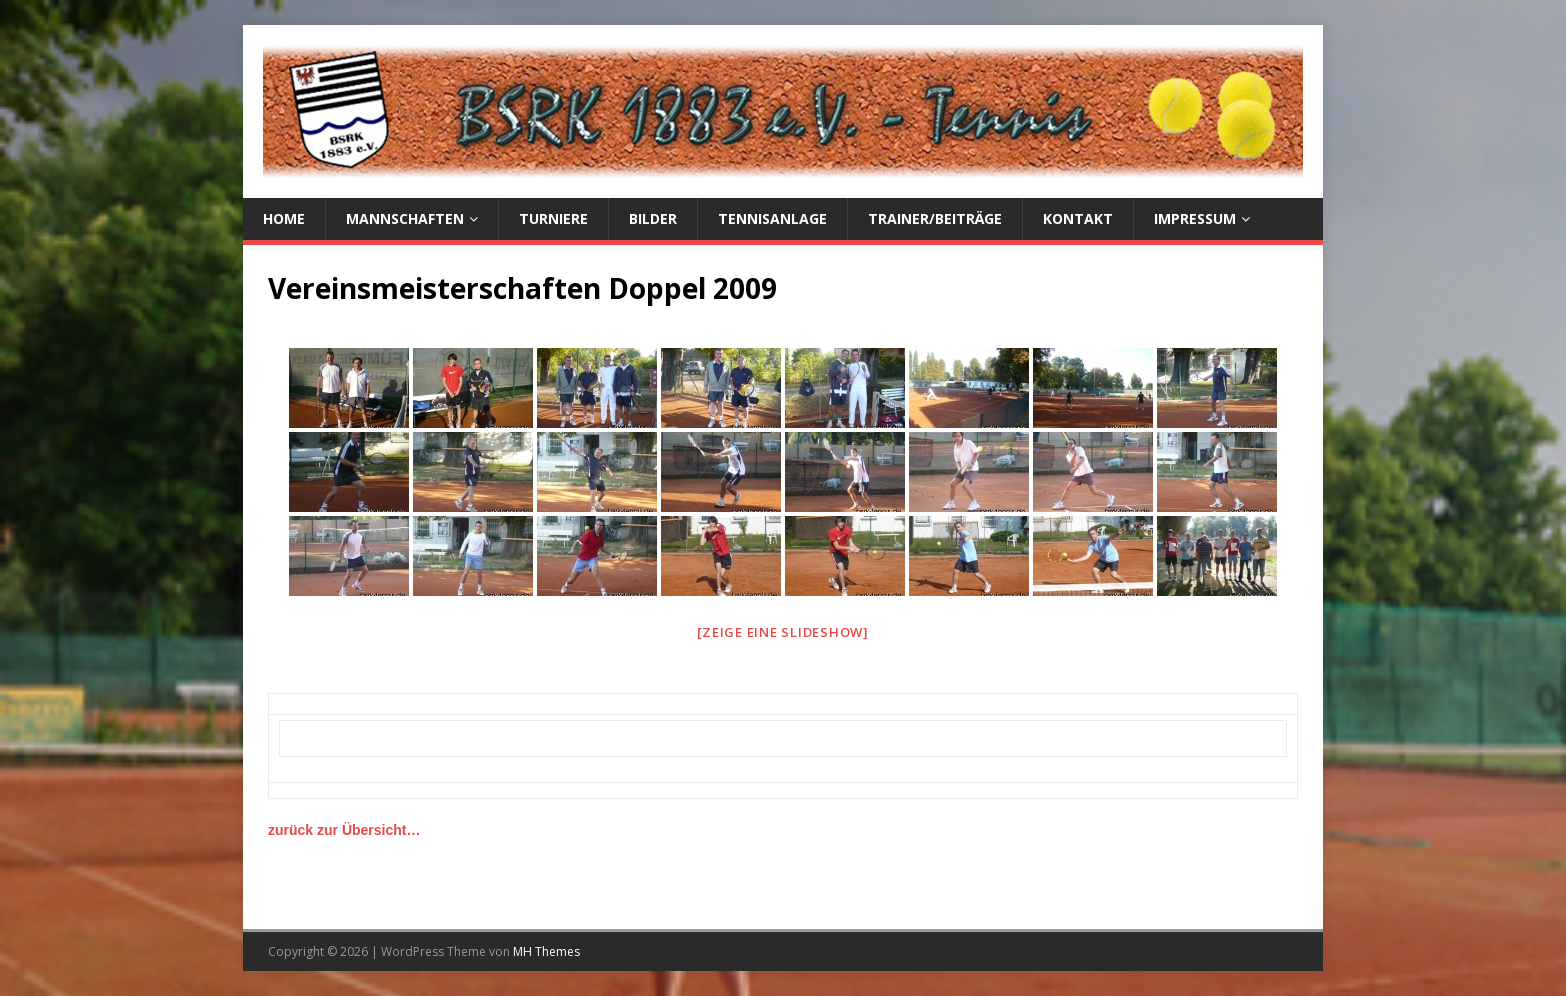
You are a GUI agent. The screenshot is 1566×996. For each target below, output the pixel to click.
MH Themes (546, 951)
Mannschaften (405, 218)
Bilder (653, 218)
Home (284, 218)
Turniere (553, 218)
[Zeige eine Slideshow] (783, 632)
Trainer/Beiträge (935, 218)
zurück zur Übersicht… (344, 830)
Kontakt (1078, 218)
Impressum (1195, 218)
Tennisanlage (772, 218)
